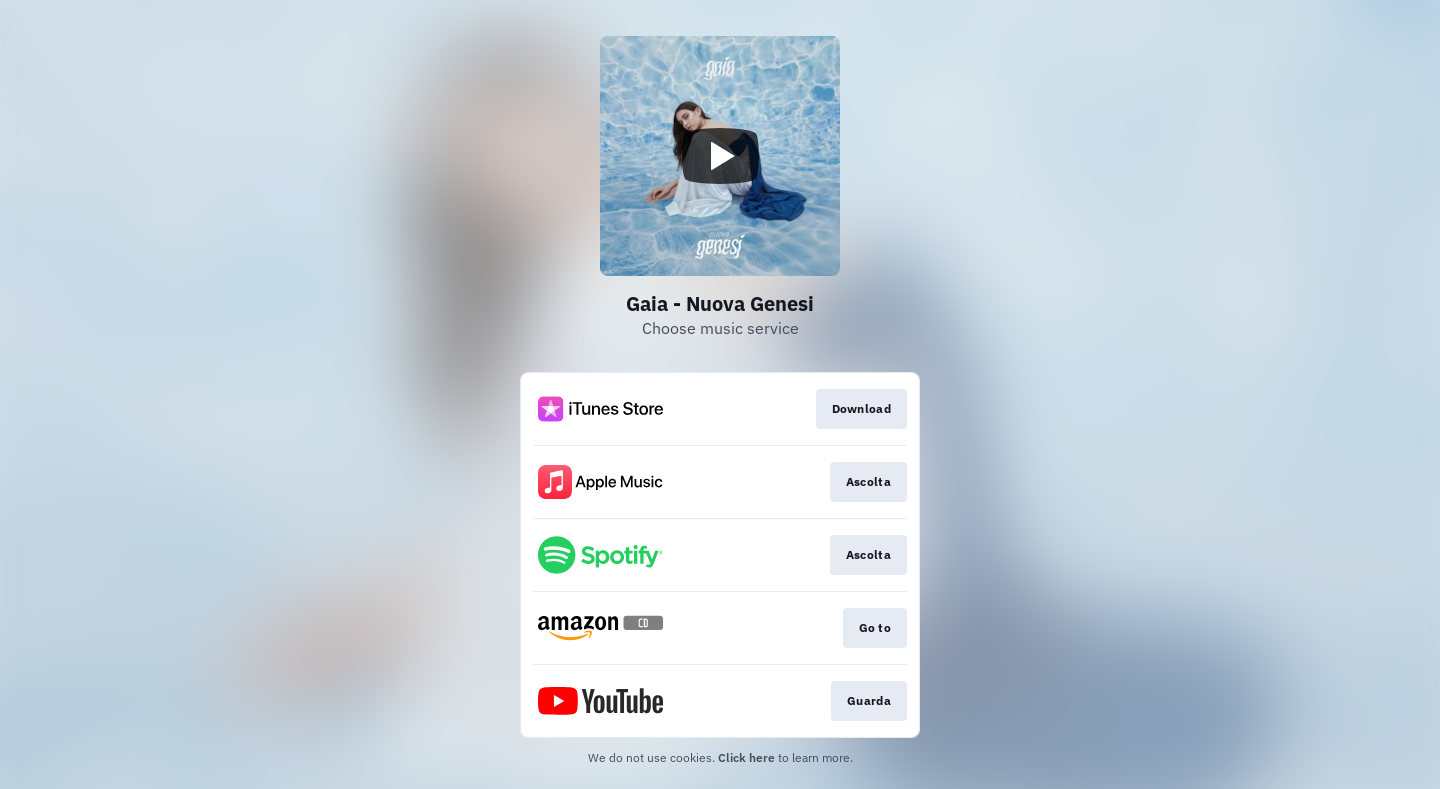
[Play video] (720, 156)
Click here (746, 757)
